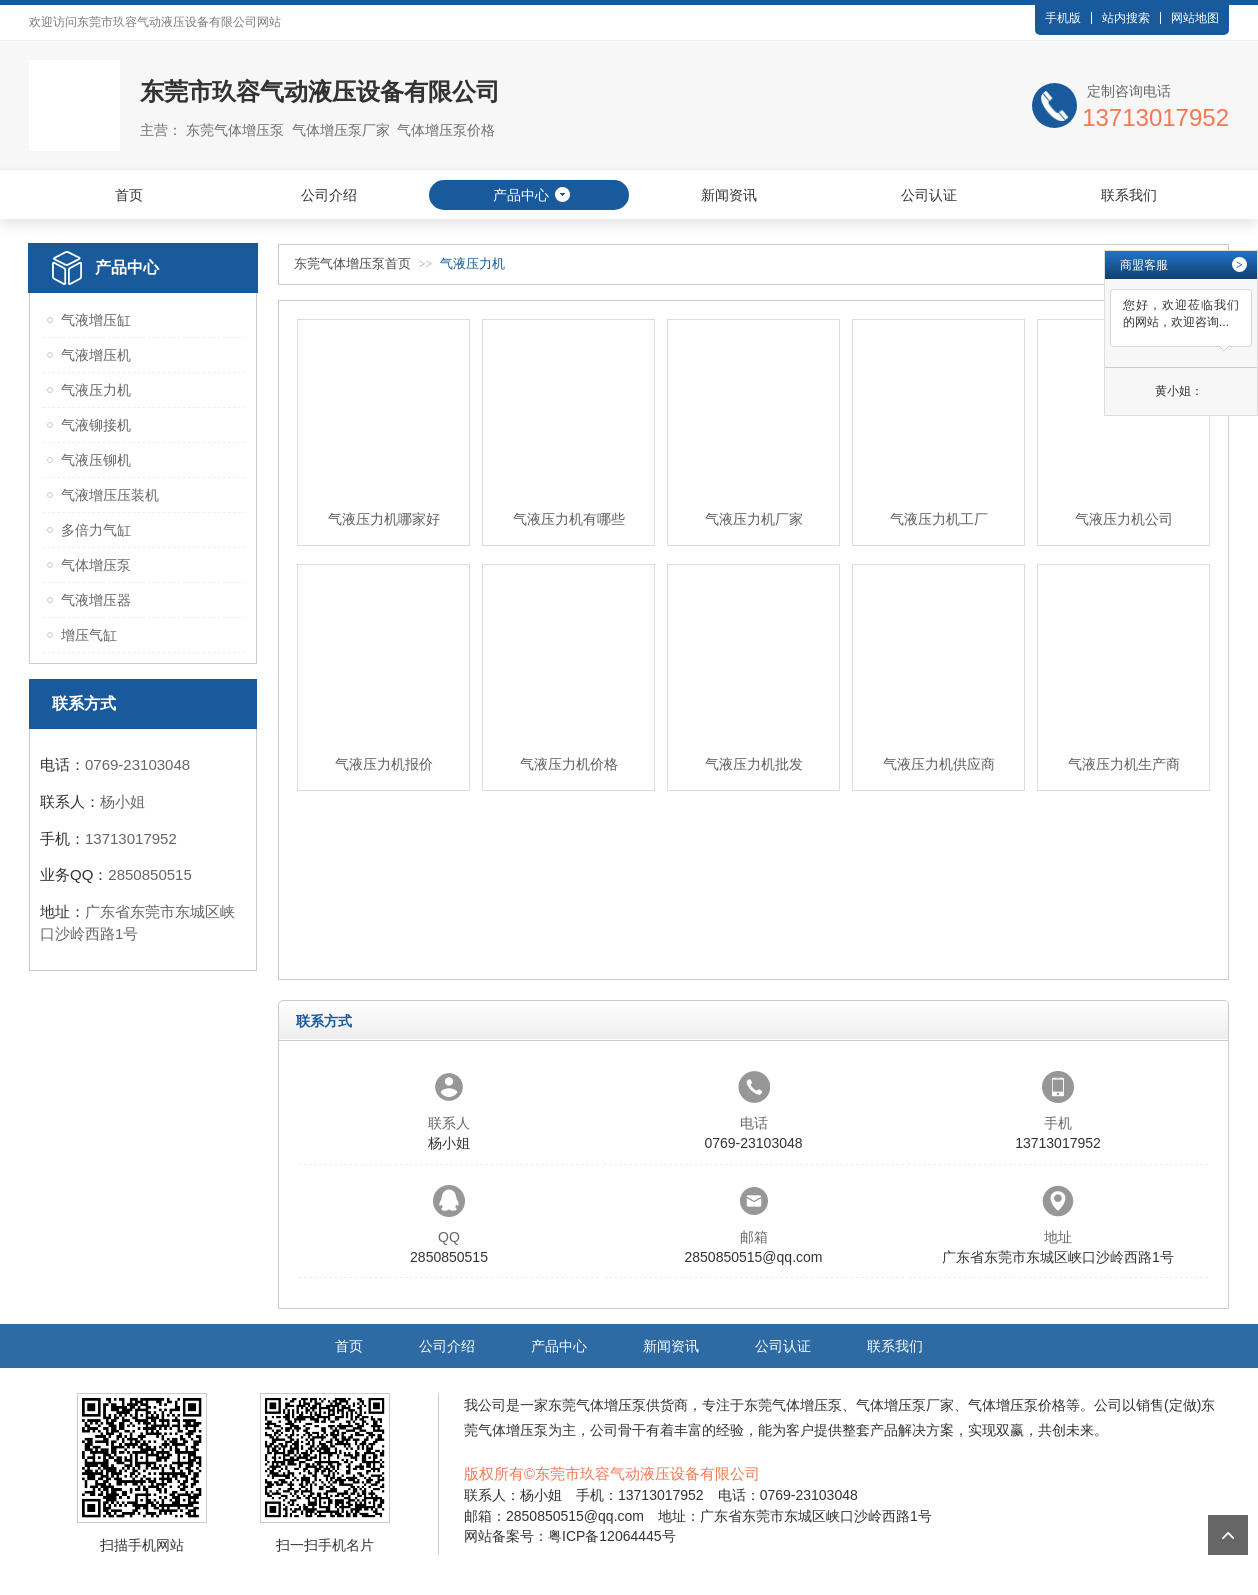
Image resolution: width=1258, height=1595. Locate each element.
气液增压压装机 (110, 495)
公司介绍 (329, 195)
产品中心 (521, 195)
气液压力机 (96, 390)
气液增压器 (96, 600)
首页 (129, 195)
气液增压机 (96, 355)
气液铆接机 (96, 425)
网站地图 (1195, 18)
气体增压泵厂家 (905, 1405)
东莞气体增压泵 (597, 1405)
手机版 (1063, 18)
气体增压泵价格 (1017, 1405)
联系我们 (1129, 195)
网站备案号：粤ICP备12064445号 (570, 1536)
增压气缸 (89, 635)
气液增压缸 (96, 320)
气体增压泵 (96, 565)
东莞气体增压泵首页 (352, 263)
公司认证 (929, 195)
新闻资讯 (729, 195)
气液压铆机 (96, 460)
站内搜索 (1126, 18)
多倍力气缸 (96, 530)
